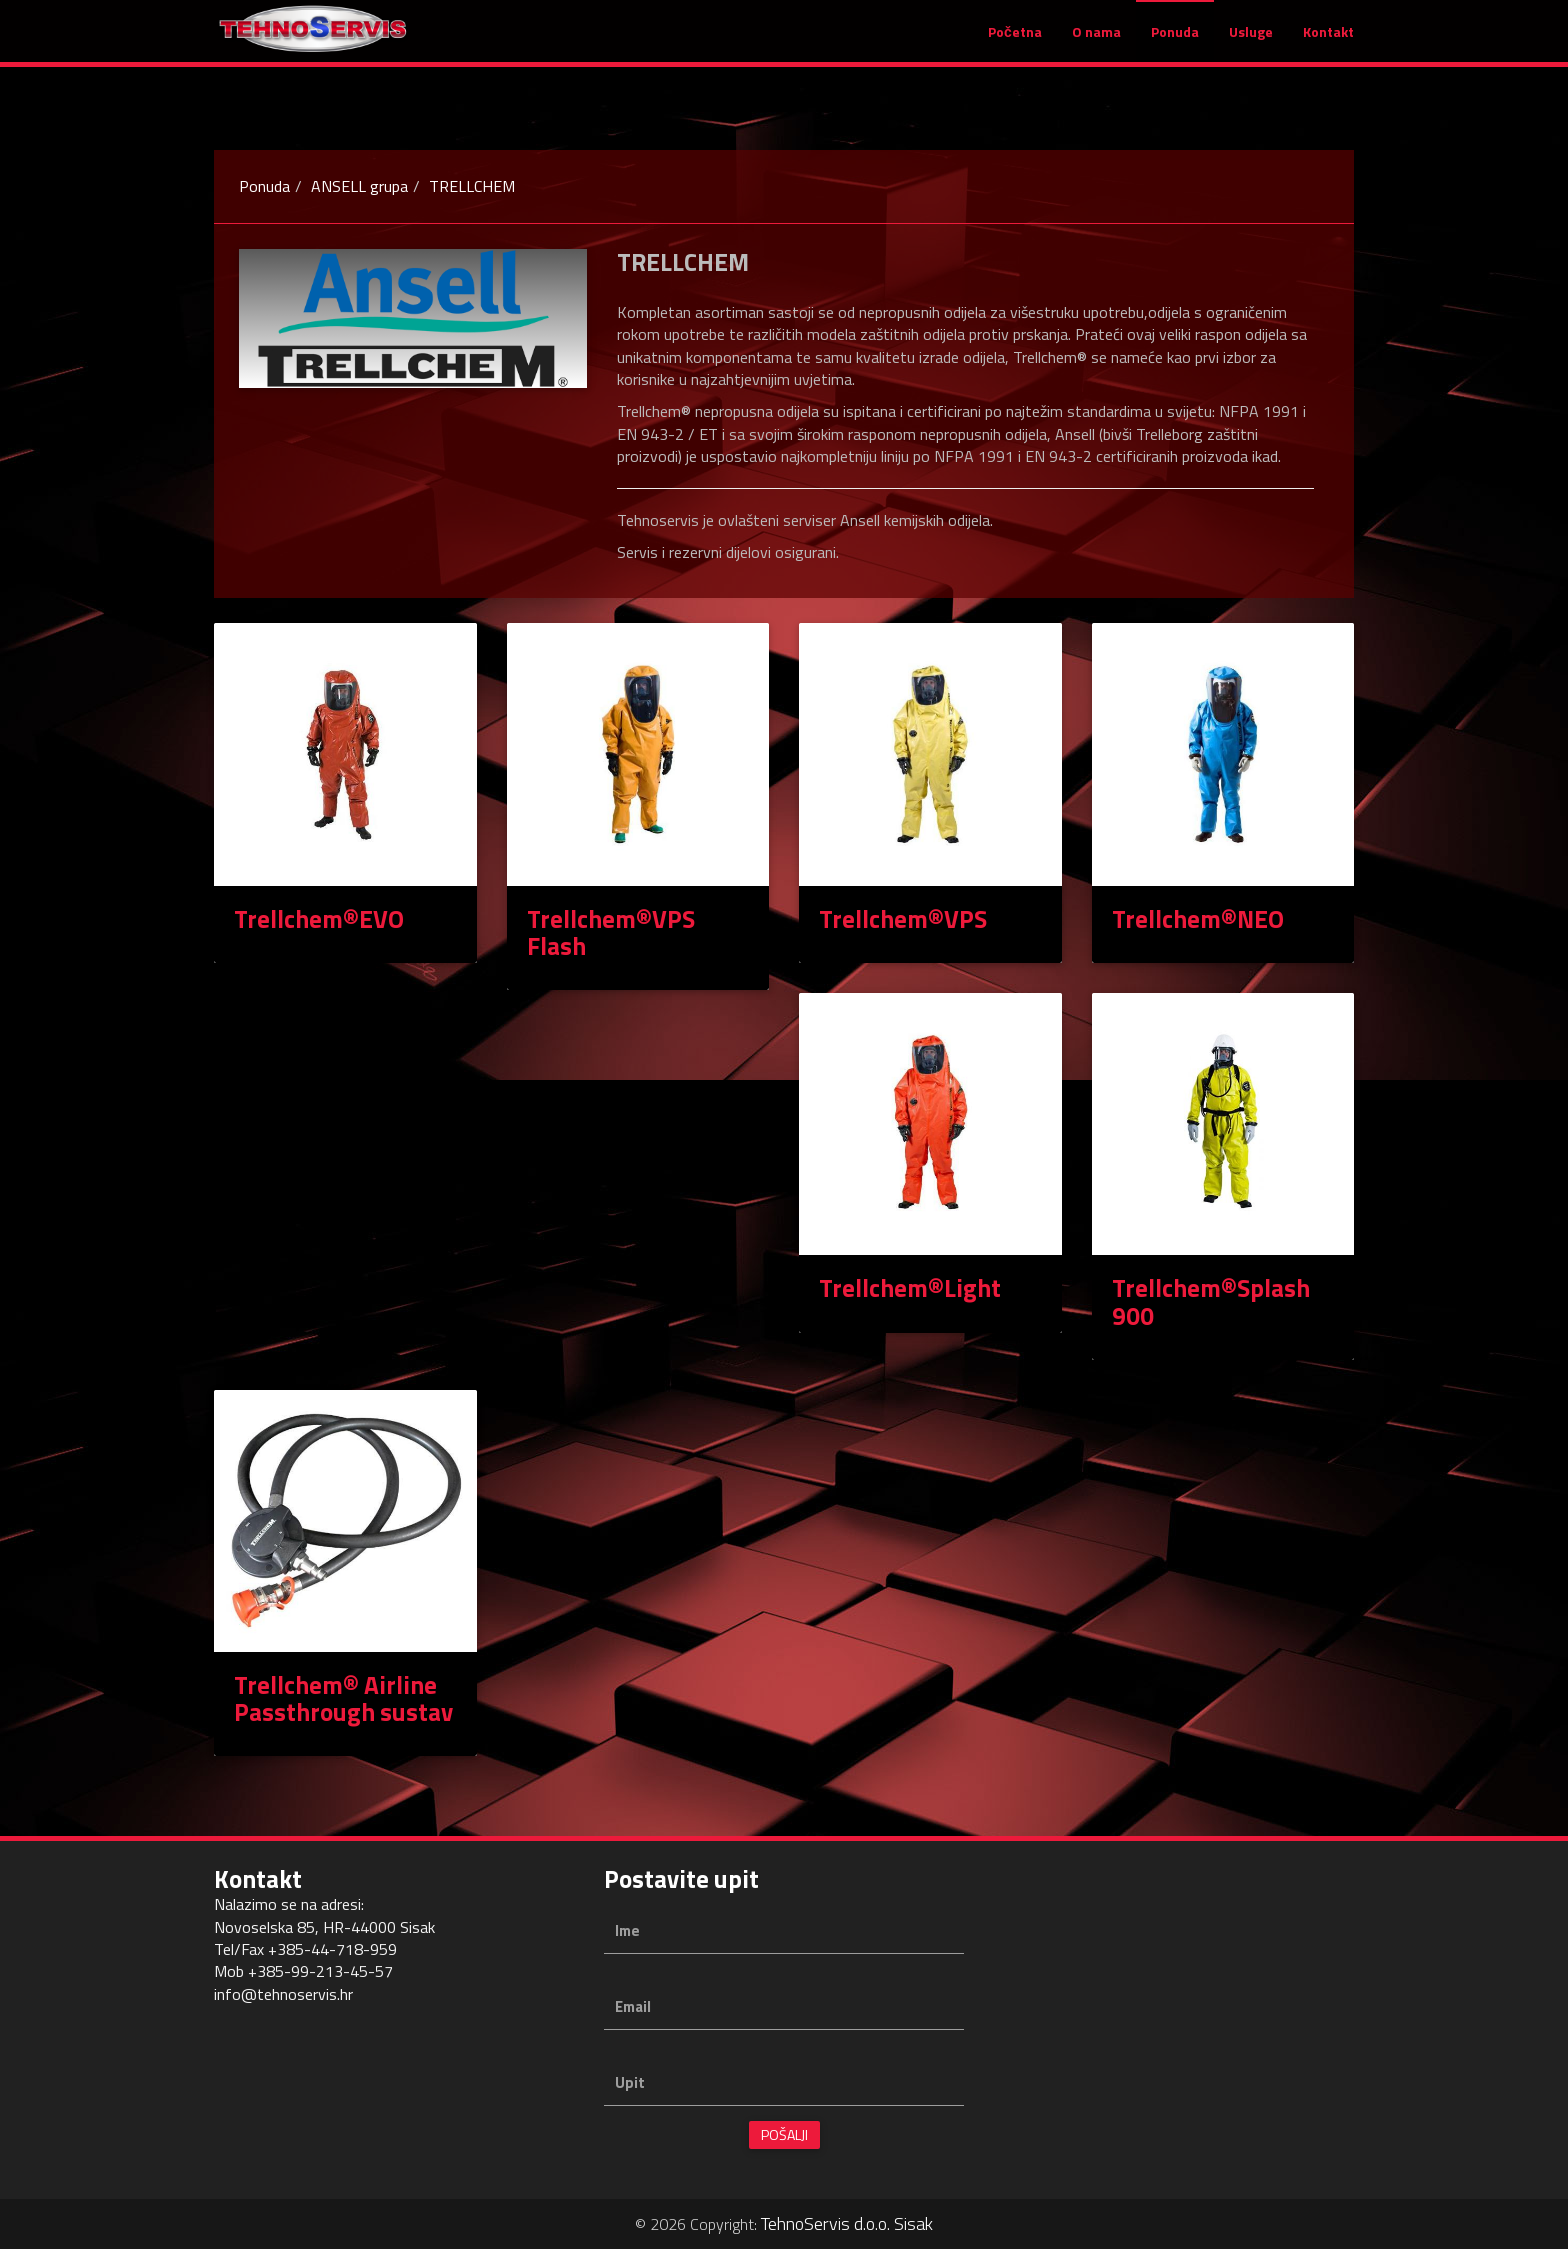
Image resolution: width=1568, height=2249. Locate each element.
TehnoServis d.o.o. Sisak (847, 2223)
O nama (1096, 41)
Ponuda (1175, 41)
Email (633, 2006)
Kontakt (1328, 41)
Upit (630, 2082)
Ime (627, 1930)
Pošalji (784, 2134)
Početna (1015, 41)
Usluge (1251, 41)
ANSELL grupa (359, 186)
